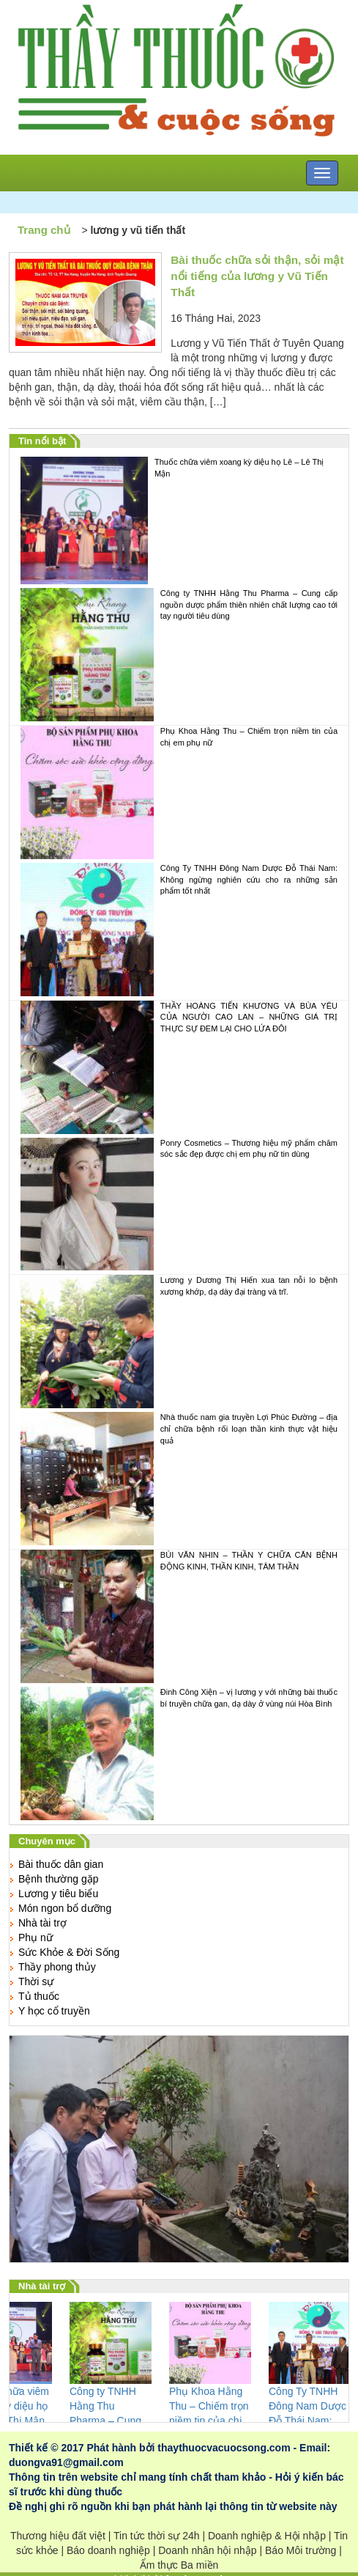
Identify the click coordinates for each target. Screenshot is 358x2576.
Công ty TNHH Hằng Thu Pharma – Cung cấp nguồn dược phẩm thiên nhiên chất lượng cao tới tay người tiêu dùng (179, 654)
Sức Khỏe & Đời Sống (68, 1952)
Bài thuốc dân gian (60, 1864)
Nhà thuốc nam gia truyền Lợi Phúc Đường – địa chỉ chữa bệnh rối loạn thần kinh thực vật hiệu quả (179, 1478)
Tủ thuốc (38, 1996)
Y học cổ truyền (54, 2011)
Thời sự (35, 1981)
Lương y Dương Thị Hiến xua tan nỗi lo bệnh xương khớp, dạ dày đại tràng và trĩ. (179, 1341)
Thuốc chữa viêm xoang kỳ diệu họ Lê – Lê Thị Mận (172, 520)
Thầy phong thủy (57, 1967)
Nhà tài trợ (42, 1923)
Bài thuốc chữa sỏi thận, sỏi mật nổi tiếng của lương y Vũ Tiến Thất (257, 276)
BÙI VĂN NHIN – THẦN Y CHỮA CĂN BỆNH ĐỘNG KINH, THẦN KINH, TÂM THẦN (179, 1616)
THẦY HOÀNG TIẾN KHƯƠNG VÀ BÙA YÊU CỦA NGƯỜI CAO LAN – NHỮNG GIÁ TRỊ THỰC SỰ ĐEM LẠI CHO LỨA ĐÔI (179, 1067)
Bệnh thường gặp (58, 1879)
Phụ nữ (35, 1937)
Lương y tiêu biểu (58, 1893)
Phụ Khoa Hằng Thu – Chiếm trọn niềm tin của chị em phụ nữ (179, 792)
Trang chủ (44, 230)
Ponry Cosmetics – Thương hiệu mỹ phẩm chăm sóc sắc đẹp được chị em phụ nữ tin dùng (179, 1204)
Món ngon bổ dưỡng (64, 1908)
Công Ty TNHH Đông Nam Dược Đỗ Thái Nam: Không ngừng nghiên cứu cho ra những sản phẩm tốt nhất (179, 929)
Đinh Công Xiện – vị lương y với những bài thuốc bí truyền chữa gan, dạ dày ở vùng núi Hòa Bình (179, 1753)
